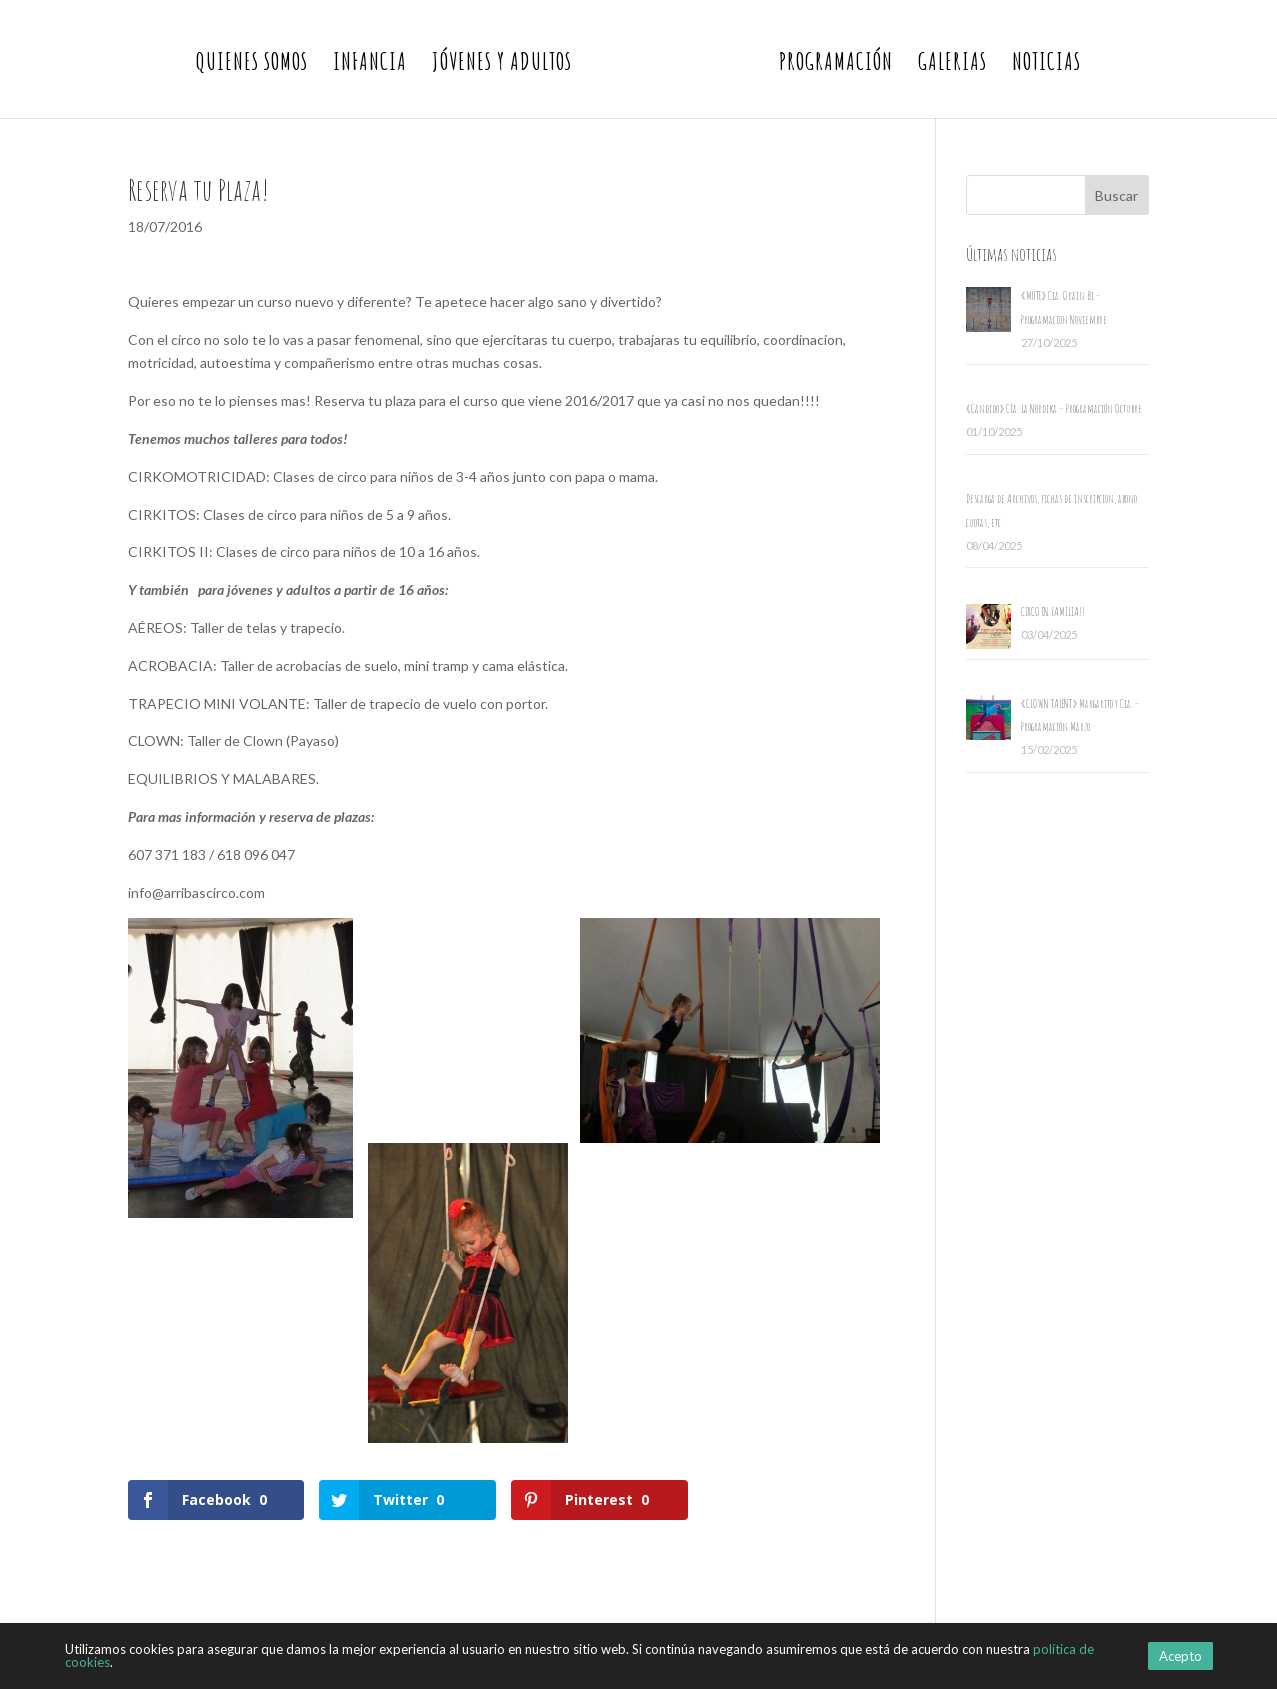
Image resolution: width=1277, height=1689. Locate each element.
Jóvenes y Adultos (502, 65)
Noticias (1046, 65)
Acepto (1180, 1656)
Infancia (370, 65)
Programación (836, 65)
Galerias (952, 65)
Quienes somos (252, 65)
